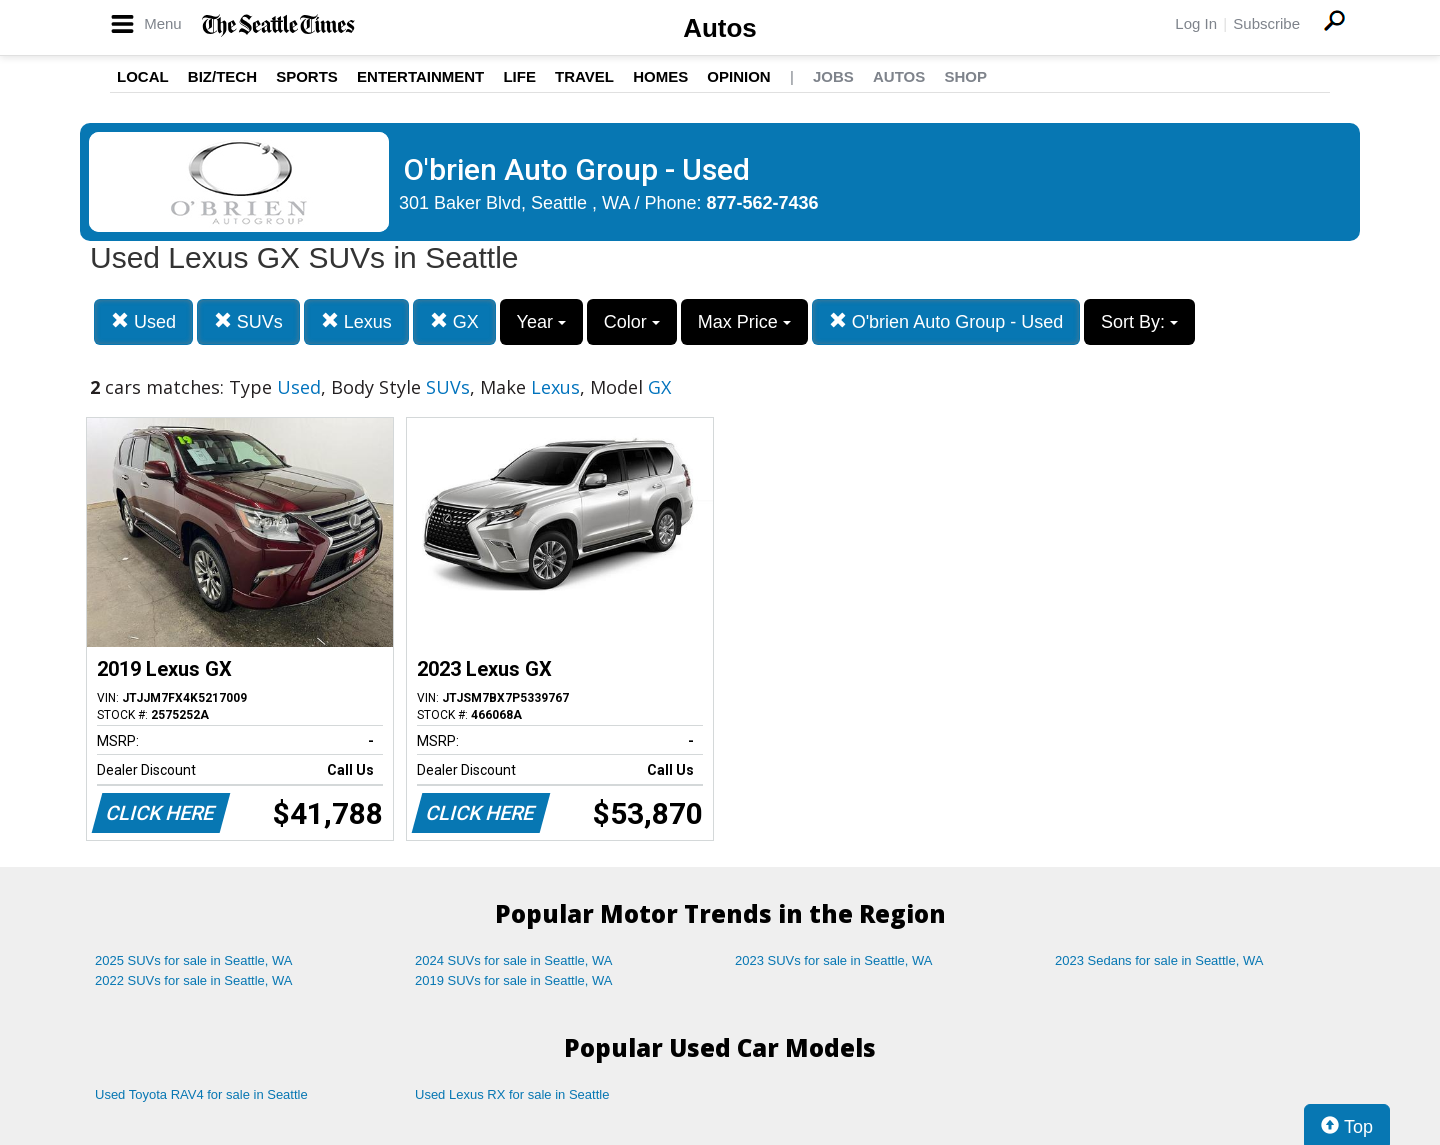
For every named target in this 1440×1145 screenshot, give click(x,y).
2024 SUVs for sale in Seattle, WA (514, 960)
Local (143, 76)
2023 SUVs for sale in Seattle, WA (834, 960)
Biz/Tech (222, 76)
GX (454, 321)
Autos (720, 28)
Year (541, 322)
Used (143, 321)
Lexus (356, 321)
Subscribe (1266, 23)
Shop (965, 76)
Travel (584, 76)
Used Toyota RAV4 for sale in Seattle (201, 1094)
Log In (1196, 23)
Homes (660, 76)
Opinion (738, 76)
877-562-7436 (763, 203)
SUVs (248, 321)
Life (519, 76)
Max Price (744, 322)
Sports (307, 76)
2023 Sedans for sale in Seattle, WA (1159, 960)
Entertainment (420, 76)
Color (632, 322)
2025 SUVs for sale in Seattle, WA (194, 960)
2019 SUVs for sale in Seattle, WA (514, 980)
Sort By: (1139, 322)
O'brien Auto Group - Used (946, 321)
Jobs (833, 76)
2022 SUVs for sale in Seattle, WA (194, 980)
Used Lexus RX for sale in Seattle (512, 1094)
